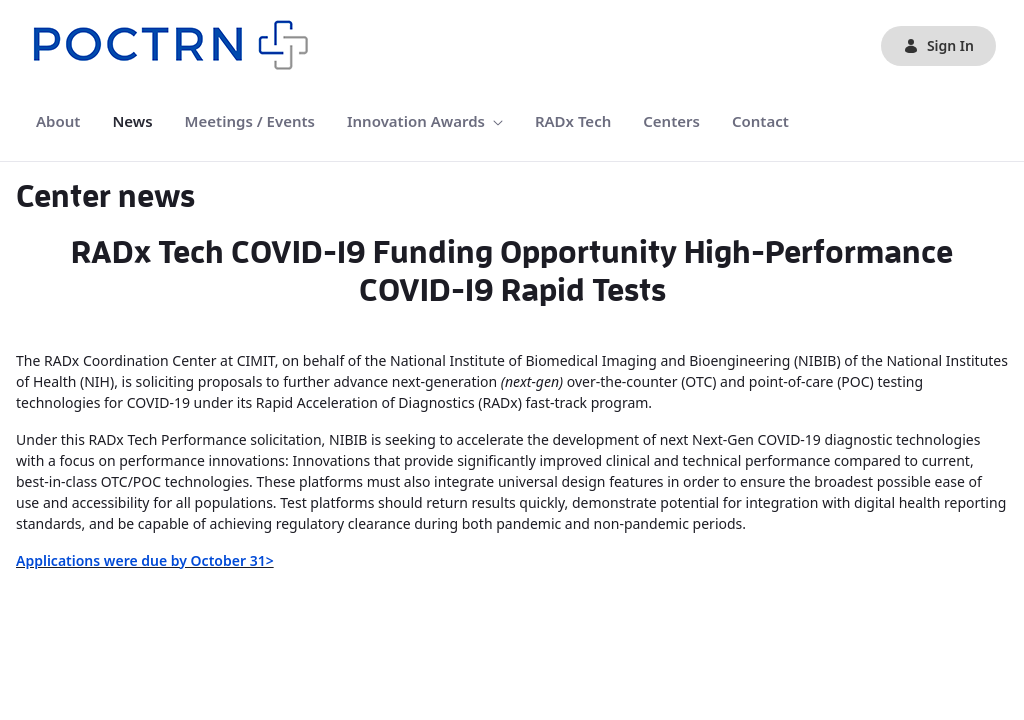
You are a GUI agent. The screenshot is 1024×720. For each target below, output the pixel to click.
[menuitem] (58, 121)
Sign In (938, 45)
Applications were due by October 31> (145, 560)
